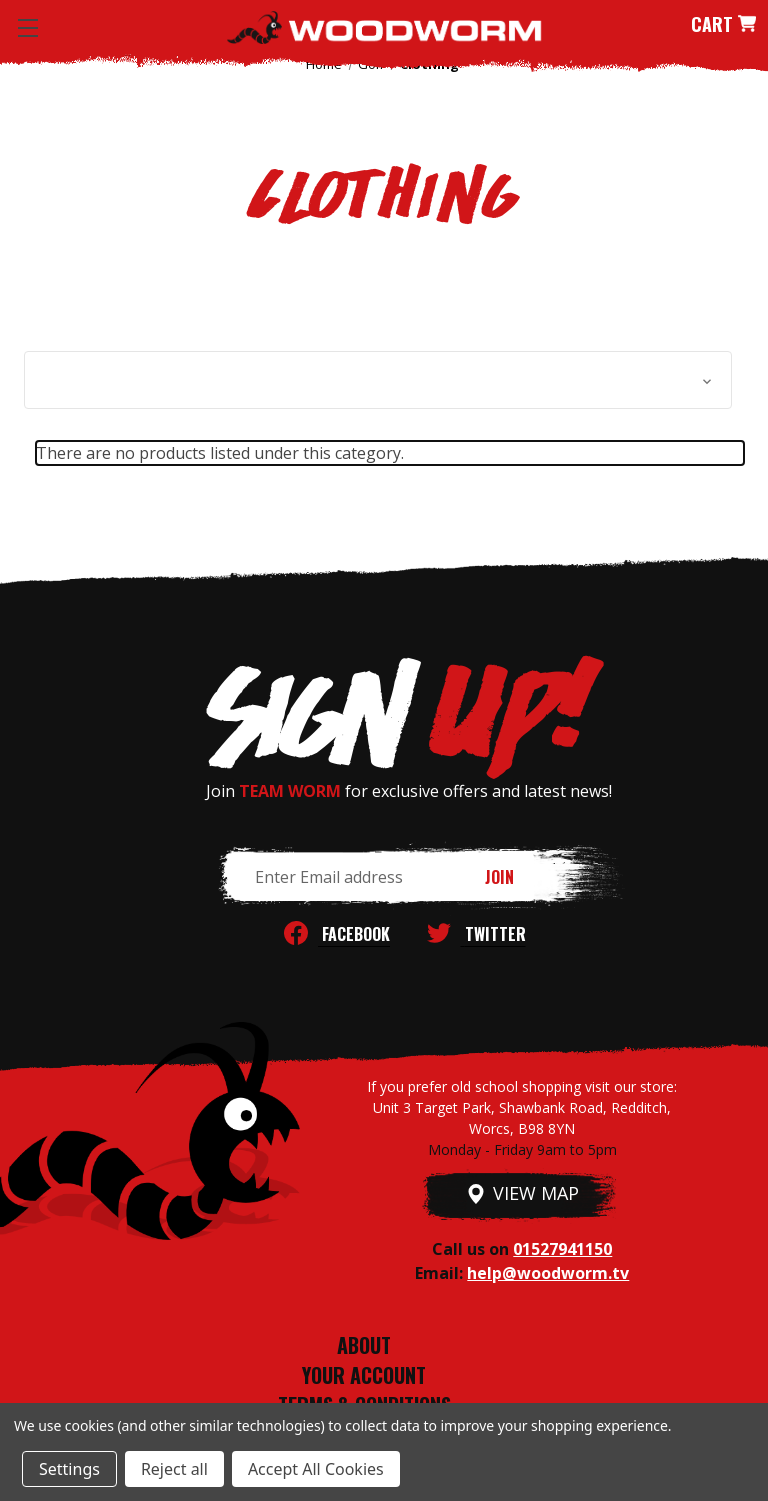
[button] (378, 380)
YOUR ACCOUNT (364, 1375)
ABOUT (364, 1345)
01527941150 (562, 1249)
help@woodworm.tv (548, 1273)
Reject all (174, 1469)
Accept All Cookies (316, 1469)
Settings (69, 1469)
